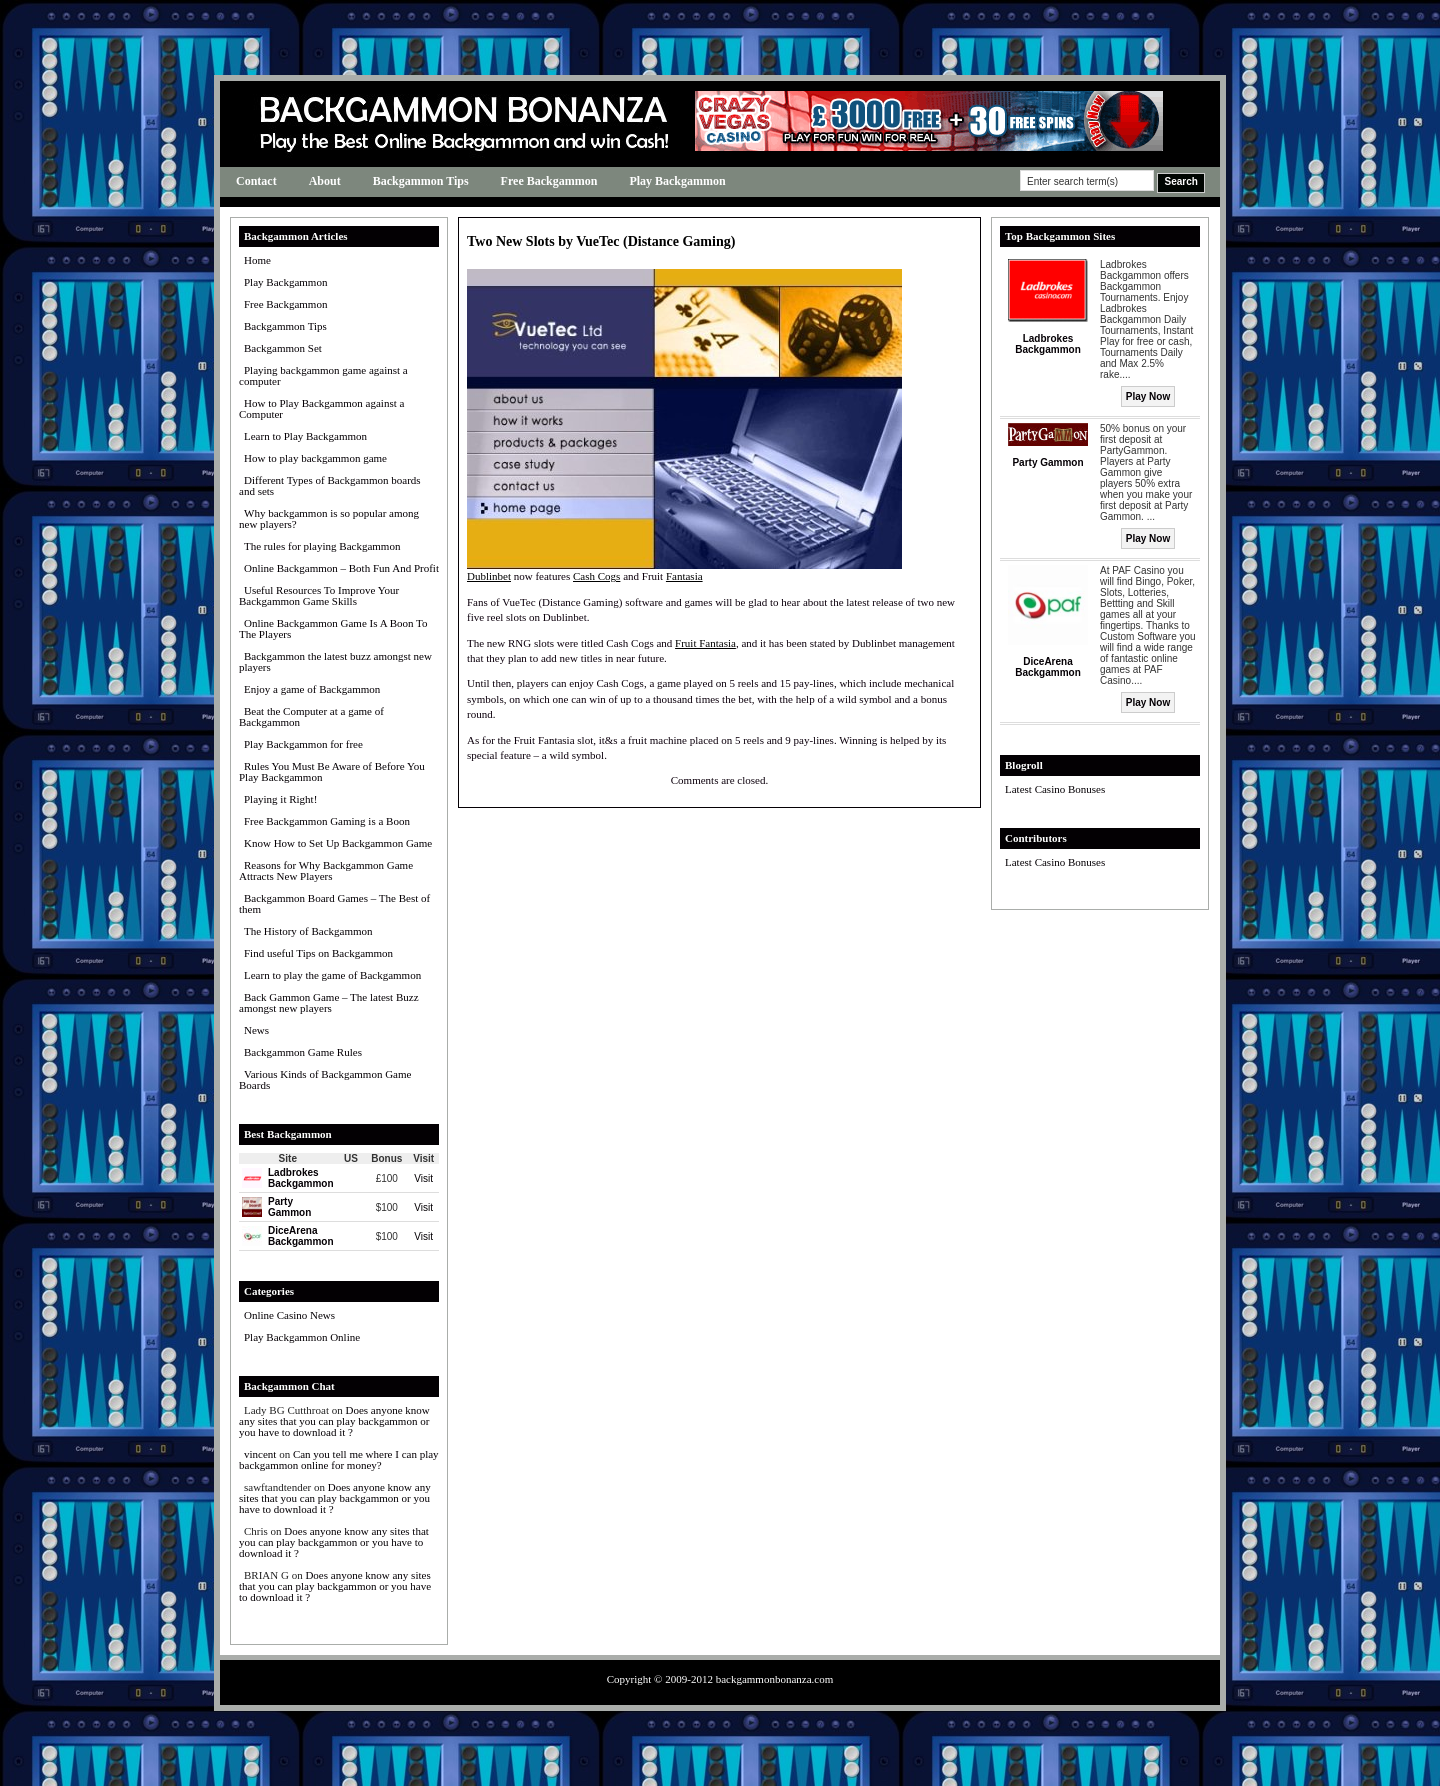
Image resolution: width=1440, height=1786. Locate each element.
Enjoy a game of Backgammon (312, 689)
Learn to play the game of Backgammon (332, 975)
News (256, 1030)
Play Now (1148, 396)
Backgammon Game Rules (303, 1052)
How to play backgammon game (315, 458)
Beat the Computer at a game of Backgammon (311, 716)
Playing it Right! (280, 799)
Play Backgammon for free (303, 744)
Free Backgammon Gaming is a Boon (327, 821)
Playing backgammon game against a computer (323, 375)
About (325, 181)
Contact (256, 181)
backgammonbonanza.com (775, 1679)
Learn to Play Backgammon (305, 436)
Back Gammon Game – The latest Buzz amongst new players (329, 1002)
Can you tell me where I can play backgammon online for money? (339, 1459)
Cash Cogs (596, 576)
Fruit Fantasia (705, 643)
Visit (423, 1178)
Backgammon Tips (421, 181)
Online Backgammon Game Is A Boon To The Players (333, 628)
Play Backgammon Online (302, 1337)
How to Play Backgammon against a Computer (321, 408)
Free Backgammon (549, 181)
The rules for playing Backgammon (322, 546)
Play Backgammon (677, 181)
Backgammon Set (283, 348)
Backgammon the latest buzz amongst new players (335, 661)
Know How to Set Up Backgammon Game (338, 843)
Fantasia (684, 576)
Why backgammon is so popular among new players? (329, 518)
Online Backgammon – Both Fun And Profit (341, 568)
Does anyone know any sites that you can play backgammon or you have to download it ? (334, 1421)
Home (257, 260)
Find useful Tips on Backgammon (318, 953)
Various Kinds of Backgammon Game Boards (325, 1079)
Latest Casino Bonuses (1055, 789)
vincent (260, 1454)
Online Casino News (289, 1315)
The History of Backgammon (308, 931)
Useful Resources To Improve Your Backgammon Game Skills (319, 595)
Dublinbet (489, 576)
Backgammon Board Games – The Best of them (334, 903)
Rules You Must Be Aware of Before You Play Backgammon (332, 771)
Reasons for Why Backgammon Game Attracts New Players (326, 870)
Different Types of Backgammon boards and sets (330, 485)
